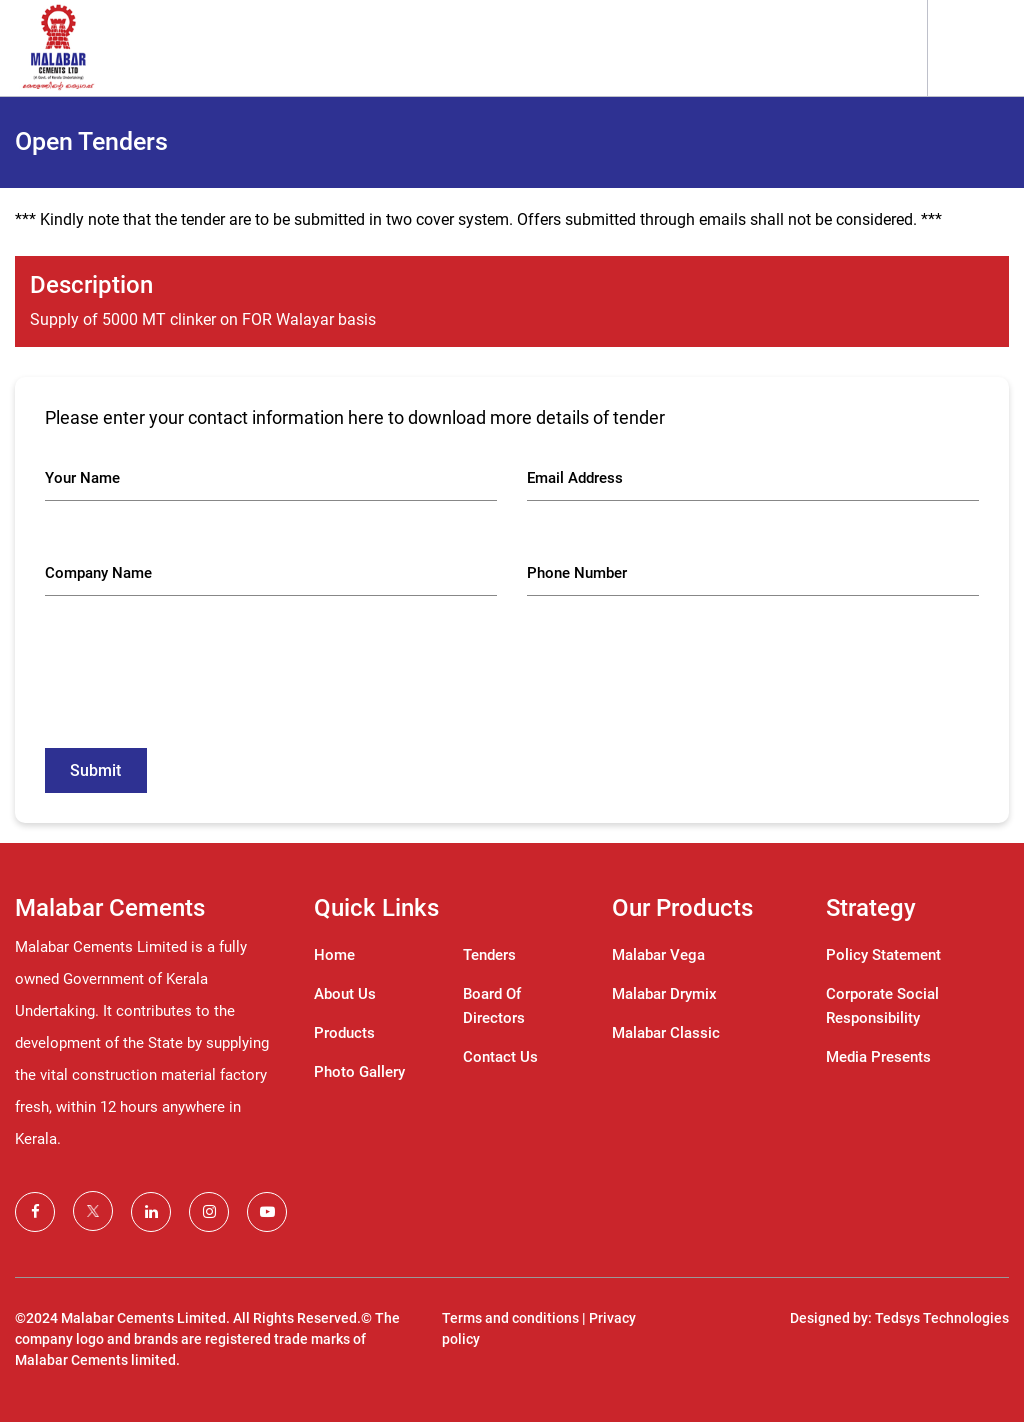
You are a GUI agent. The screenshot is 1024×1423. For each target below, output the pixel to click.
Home (334, 956)
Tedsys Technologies (942, 1319)
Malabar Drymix (664, 995)
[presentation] (197, 685)
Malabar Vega (658, 956)
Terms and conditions (510, 1319)
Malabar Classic (666, 1034)
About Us (345, 995)
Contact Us (500, 1058)
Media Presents (878, 1058)
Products (344, 1034)
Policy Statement (883, 956)
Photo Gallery (359, 1073)
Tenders (489, 956)
